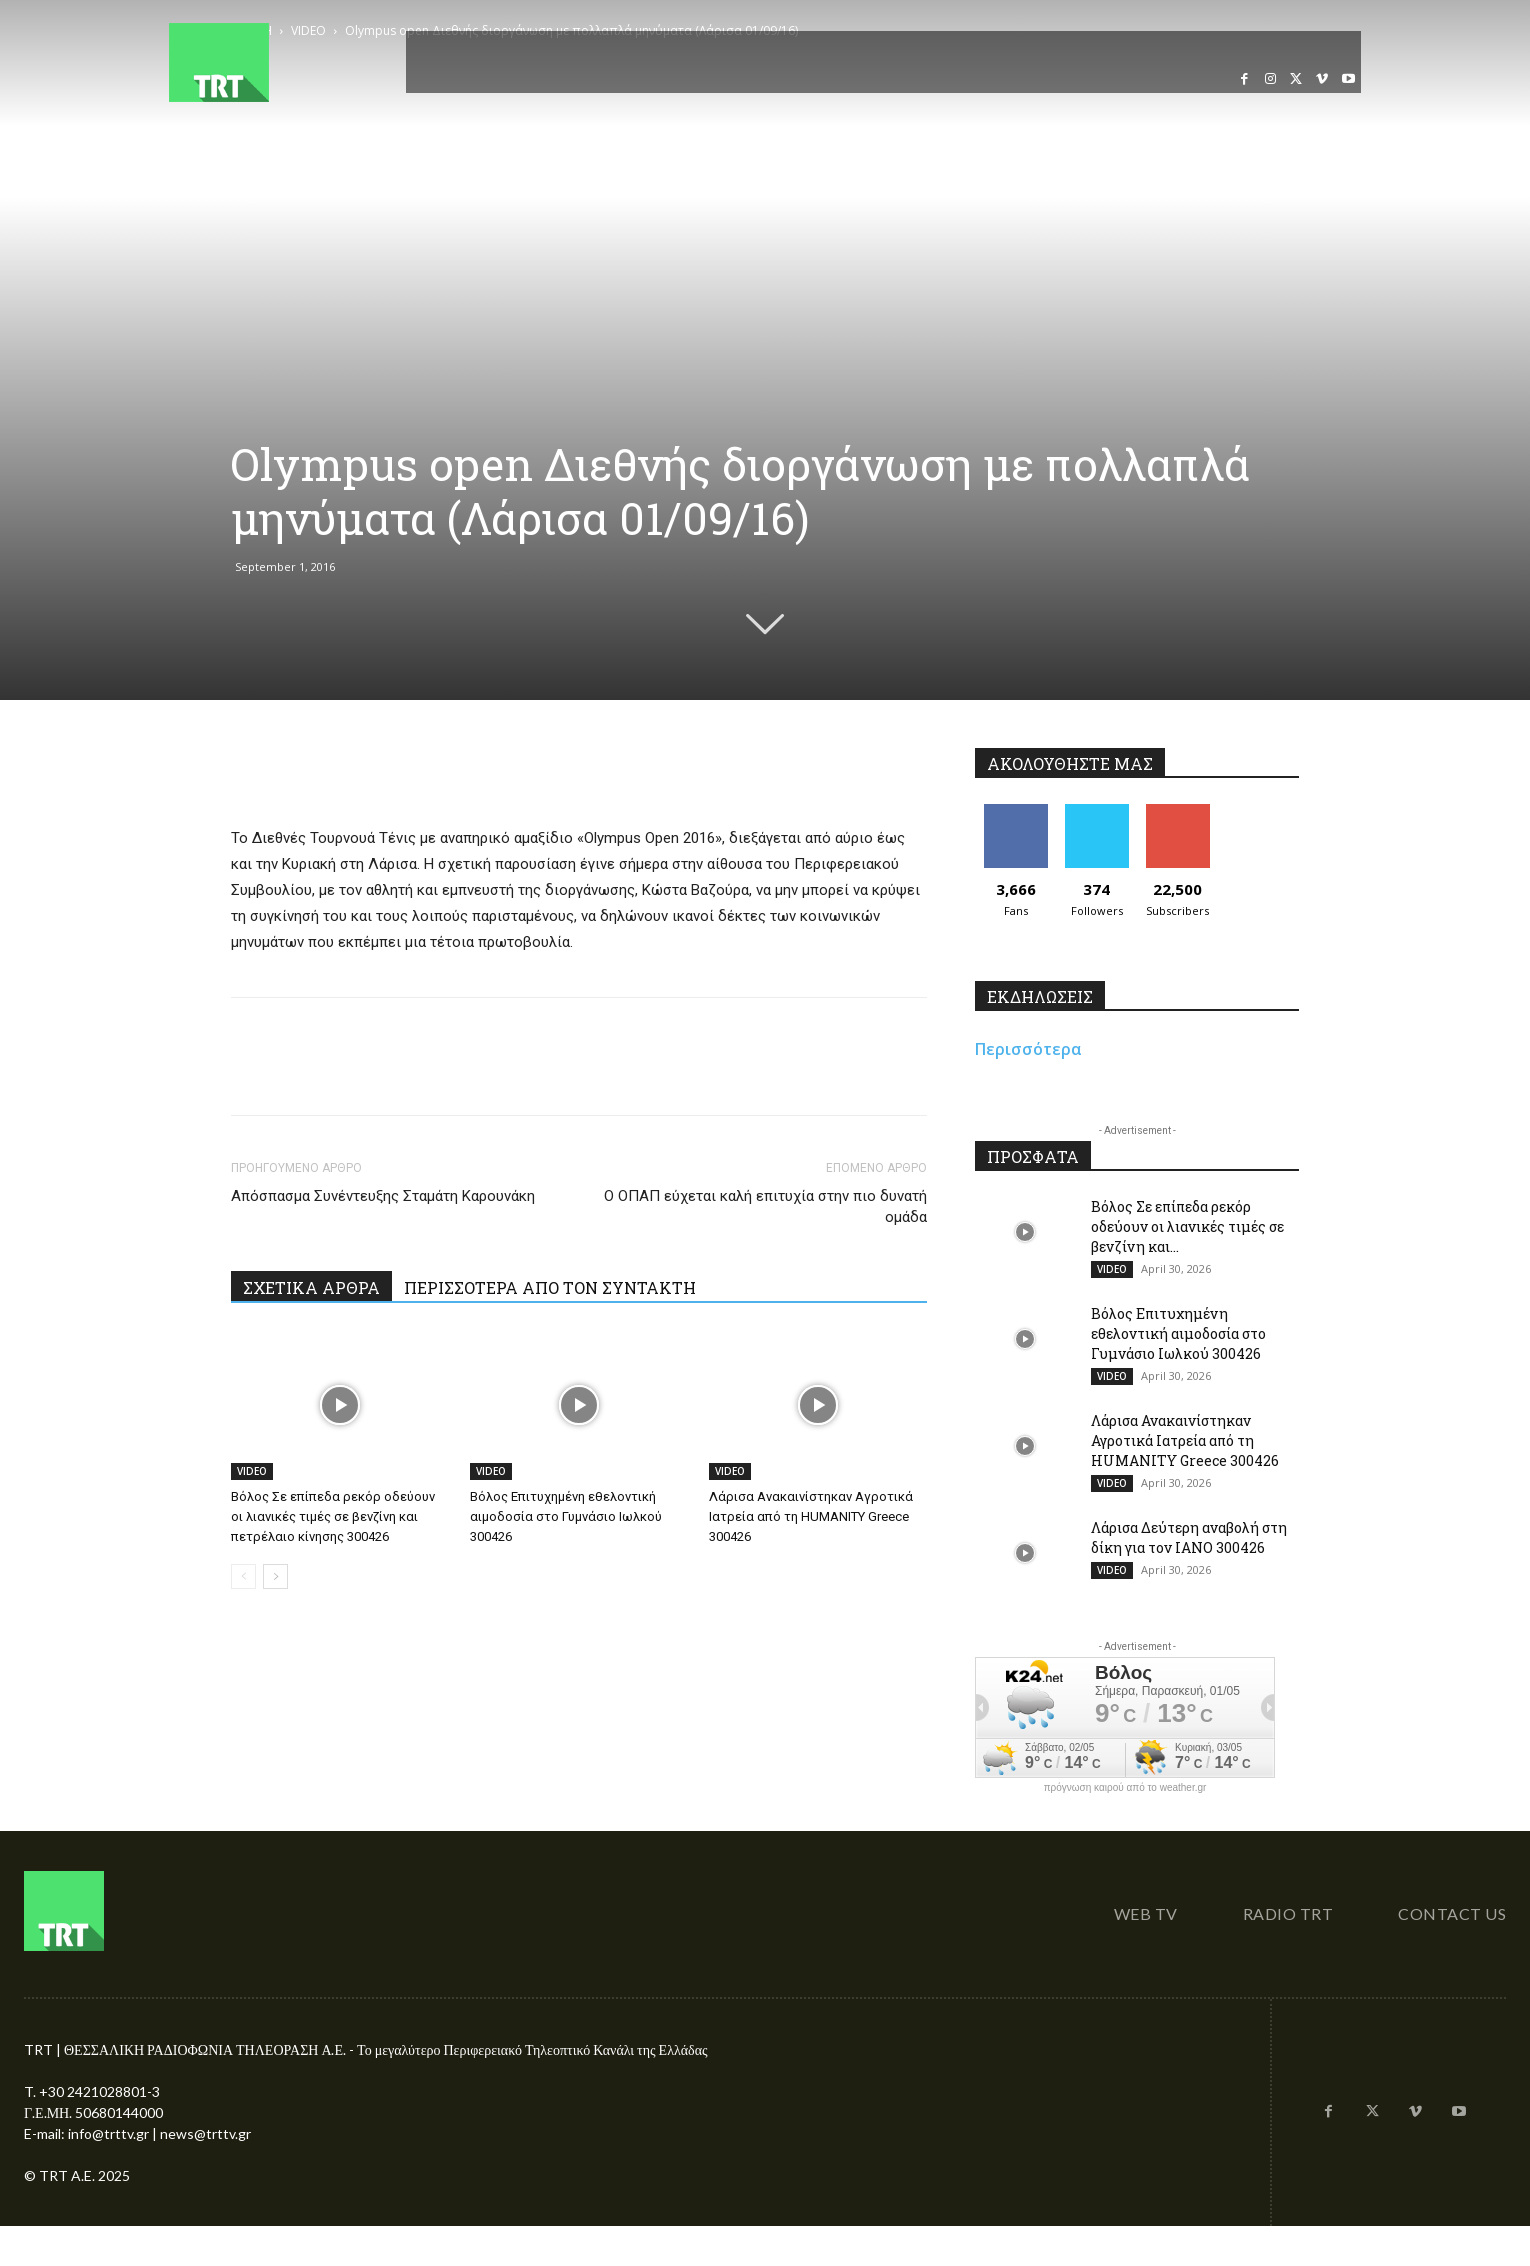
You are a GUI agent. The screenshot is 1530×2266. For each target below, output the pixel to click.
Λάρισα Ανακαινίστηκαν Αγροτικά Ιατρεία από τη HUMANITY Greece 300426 (811, 1516)
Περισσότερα (1028, 1049)
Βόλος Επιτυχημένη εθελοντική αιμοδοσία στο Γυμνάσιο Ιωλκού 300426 (566, 1516)
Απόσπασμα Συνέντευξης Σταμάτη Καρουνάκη (383, 1196)
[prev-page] (243, 1576)
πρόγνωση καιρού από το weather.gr (1125, 1788)
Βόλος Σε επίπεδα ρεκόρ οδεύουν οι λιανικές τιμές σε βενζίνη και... (1187, 1226)
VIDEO (252, 1471)
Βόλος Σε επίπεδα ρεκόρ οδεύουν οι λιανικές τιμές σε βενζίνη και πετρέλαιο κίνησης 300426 (333, 1516)
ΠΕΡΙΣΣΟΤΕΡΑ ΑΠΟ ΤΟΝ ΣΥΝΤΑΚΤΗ (550, 1287)
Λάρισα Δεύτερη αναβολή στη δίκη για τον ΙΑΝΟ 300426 (1189, 1537)
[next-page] (275, 1576)
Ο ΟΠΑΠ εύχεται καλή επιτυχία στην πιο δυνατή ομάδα (765, 1206)
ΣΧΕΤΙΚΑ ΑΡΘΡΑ (311, 1287)
